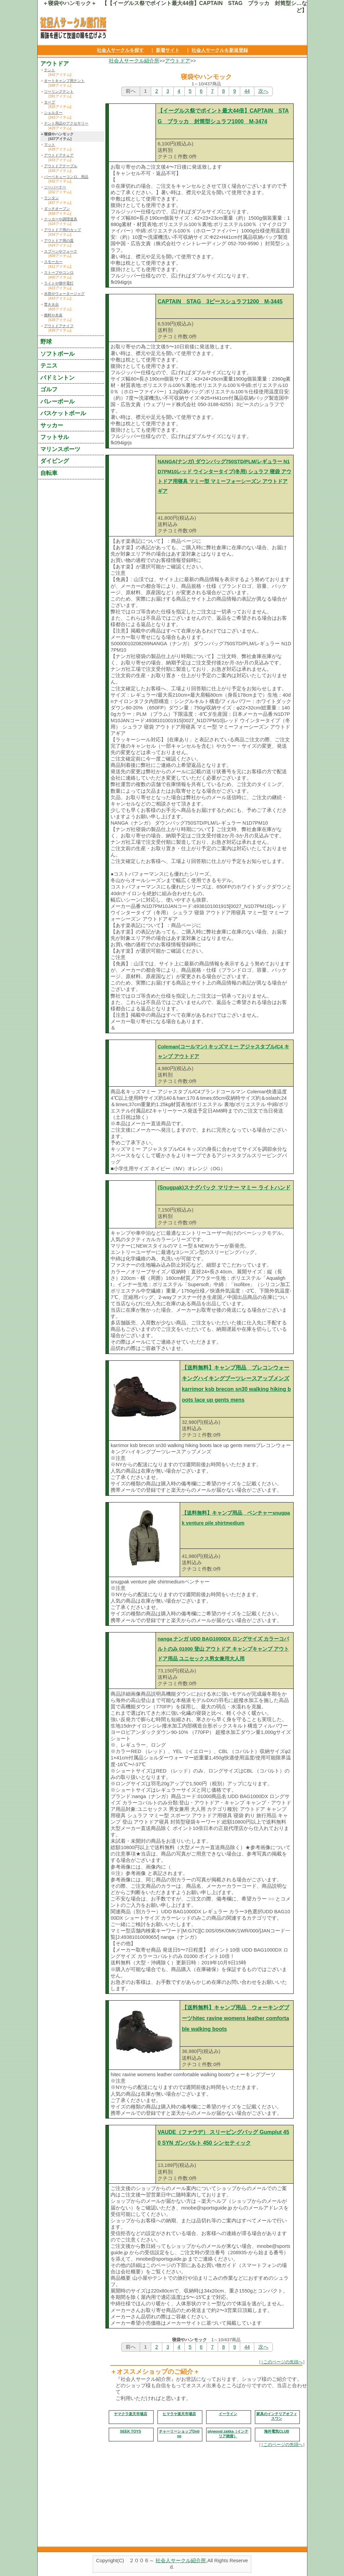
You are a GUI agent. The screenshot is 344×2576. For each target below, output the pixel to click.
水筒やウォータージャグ (64, 294)
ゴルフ (48, 389)
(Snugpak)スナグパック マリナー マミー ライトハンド (224, 1187)
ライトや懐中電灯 (59, 283)
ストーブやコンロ (59, 272)
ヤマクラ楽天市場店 (130, 2414)
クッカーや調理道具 (60, 219)
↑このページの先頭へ (282, 2361)
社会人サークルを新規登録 (219, 50)
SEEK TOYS (130, 2431)
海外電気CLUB (276, 2431)
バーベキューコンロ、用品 (66, 177)
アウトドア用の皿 (59, 240)
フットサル (54, 437)
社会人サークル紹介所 (134, 60)
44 (247, 91)
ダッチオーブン (57, 209)
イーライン (228, 2414)
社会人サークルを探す (120, 50)
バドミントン (57, 377)
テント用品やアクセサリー (66, 123)
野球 (46, 341)
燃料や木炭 (53, 315)
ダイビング (54, 460)
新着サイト (167, 50)
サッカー (51, 425)
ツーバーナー (55, 187)
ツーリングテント (59, 91)
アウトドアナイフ (59, 326)
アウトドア (177, 60)
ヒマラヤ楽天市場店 (179, 2414)
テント (49, 70)
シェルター (53, 113)
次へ (263, 91)
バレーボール (57, 401)
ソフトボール (57, 353)
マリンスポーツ (60, 449)
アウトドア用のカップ (62, 230)
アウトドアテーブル (60, 166)
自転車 (48, 473)
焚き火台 (51, 304)
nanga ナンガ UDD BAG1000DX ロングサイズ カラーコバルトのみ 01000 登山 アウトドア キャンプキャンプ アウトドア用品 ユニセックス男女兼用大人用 (223, 1648)
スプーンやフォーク (60, 251)
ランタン (51, 198)
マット (49, 144)
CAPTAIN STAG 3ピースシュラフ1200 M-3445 (220, 301)
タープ (49, 102)
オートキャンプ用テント (64, 81)
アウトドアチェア (59, 155)
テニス (48, 365)
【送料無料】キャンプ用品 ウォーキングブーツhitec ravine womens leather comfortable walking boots (235, 2018)
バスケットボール (63, 413)
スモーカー (53, 262)
